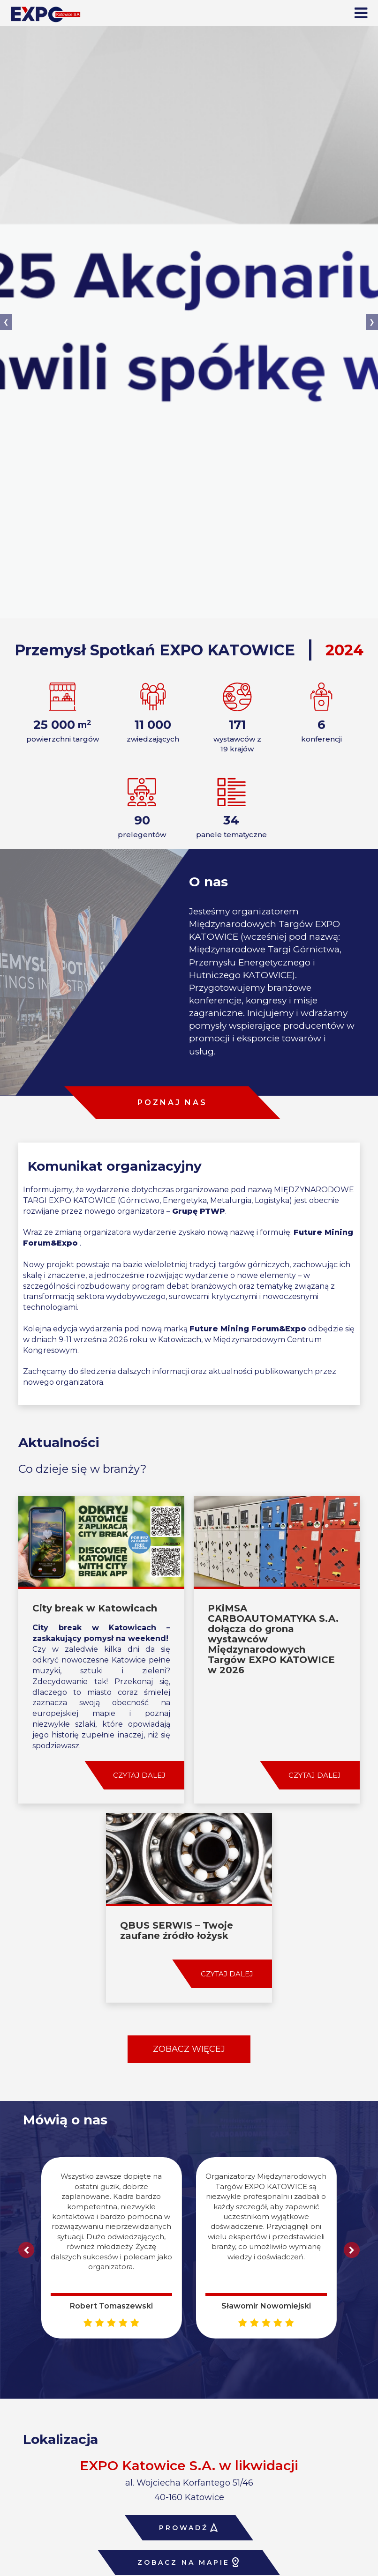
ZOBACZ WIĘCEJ (189, 2049)
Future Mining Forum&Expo (247, 1328)
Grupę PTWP (198, 1211)
